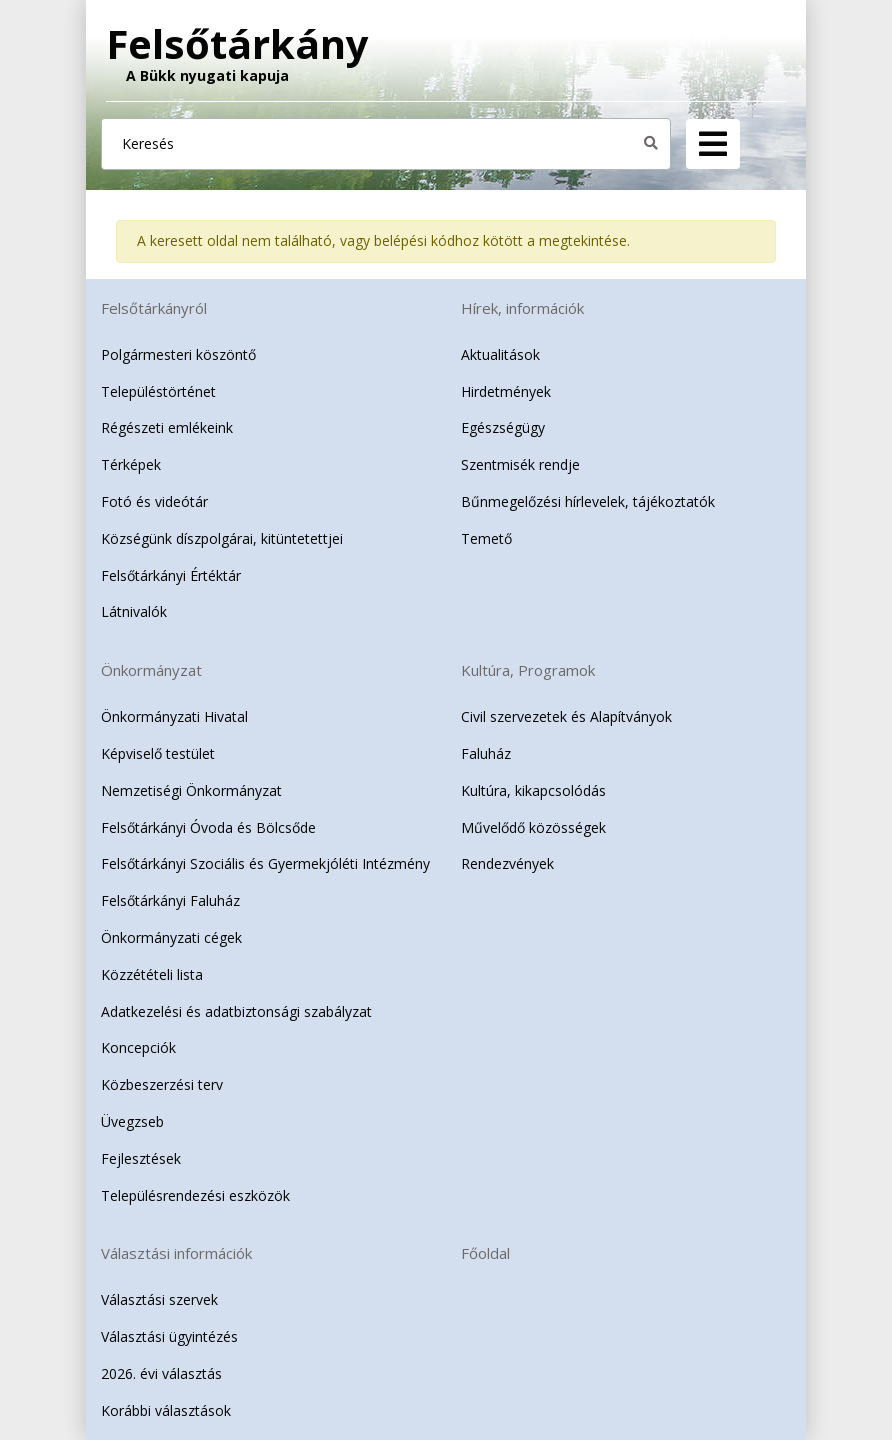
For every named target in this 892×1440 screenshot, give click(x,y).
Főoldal (485, 1253)
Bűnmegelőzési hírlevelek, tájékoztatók (588, 501)
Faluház (486, 753)
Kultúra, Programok (528, 670)
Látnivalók (134, 611)
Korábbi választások (166, 1410)
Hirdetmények (506, 391)
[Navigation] (713, 144)
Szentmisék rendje (520, 464)
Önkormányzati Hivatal (174, 716)
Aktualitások (500, 354)
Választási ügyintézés (169, 1336)
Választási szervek (159, 1299)
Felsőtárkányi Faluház (170, 900)
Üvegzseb (132, 1121)
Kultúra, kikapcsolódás (533, 790)
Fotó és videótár (154, 501)
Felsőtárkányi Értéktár (171, 575)
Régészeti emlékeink (167, 427)
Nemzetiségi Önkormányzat (191, 790)
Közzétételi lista (152, 974)
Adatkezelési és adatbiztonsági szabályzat (236, 1011)
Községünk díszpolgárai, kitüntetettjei (222, 538)
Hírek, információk (522, 308)
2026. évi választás (161, 1373)
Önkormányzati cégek (171, 937)
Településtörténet (158, 391)
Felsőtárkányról (154, 308)
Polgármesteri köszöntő (178, 354)
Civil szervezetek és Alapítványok (566, 716)
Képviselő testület (158, 753)
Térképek (131, 464)
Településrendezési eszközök (195, 1195)
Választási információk (176, 1253)
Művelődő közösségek (533, 827)
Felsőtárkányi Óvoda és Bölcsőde (208, 827)
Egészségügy (503, 427)
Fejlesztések (141, 1158)
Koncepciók (138, 1047)
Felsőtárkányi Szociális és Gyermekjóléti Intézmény (265, 863)
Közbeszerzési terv (162, 1084)
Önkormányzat (151, 670)
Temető (486, 538)
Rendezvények (507, 863)
